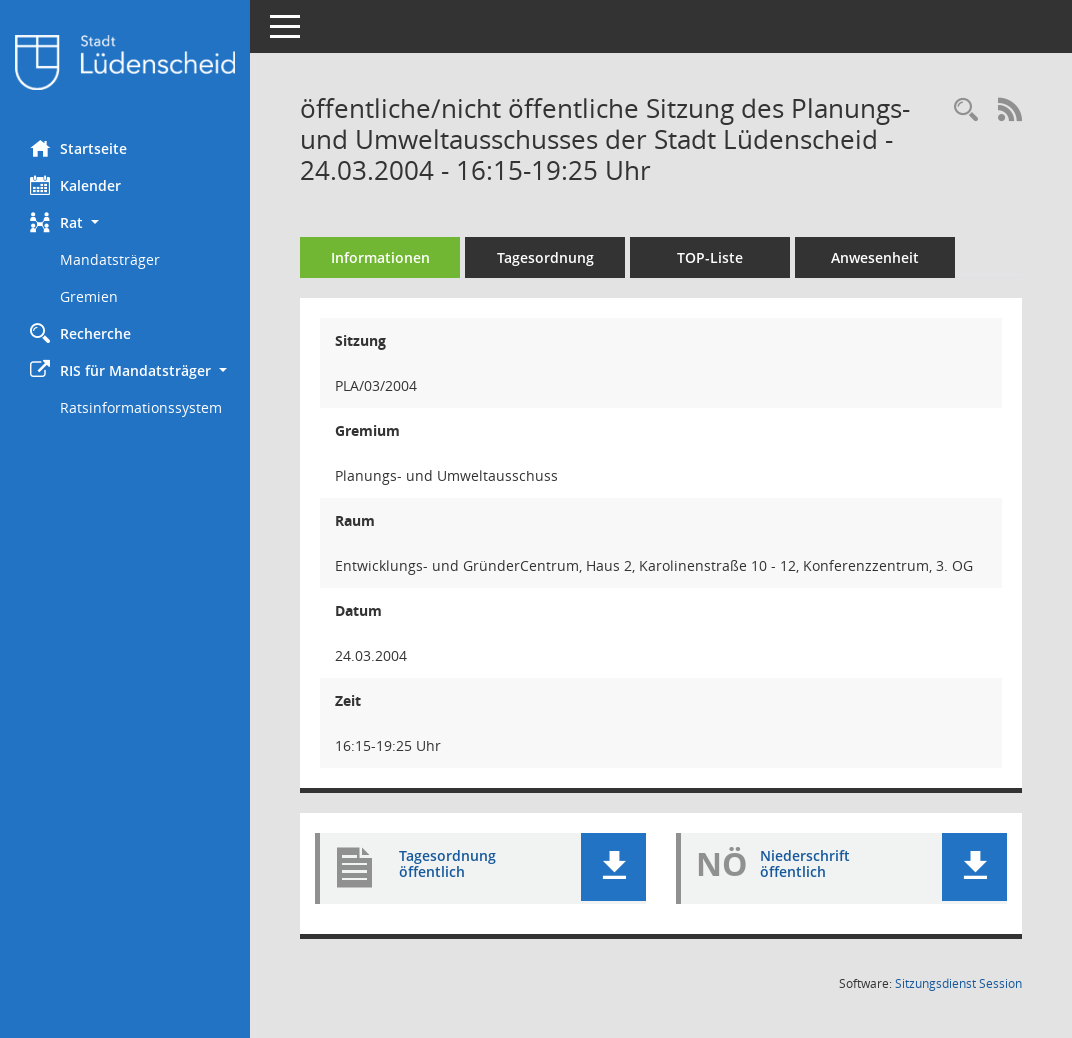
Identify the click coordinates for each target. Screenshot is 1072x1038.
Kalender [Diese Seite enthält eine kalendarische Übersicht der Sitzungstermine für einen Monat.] (75, 185)
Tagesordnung (545, 257)
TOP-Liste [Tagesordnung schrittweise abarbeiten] (710, 257)
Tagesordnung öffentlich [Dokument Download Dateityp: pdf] (447, 864)
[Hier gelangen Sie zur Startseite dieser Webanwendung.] (125, 62)
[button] (125, 222)
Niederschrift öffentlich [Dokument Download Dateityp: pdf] (805, 864)
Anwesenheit (875, 257)
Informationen (380, 257)
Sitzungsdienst (958, 983)
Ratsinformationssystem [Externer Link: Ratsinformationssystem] (141, 407)
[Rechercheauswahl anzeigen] (966, 110)
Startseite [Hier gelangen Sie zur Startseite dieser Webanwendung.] (78, 148)
